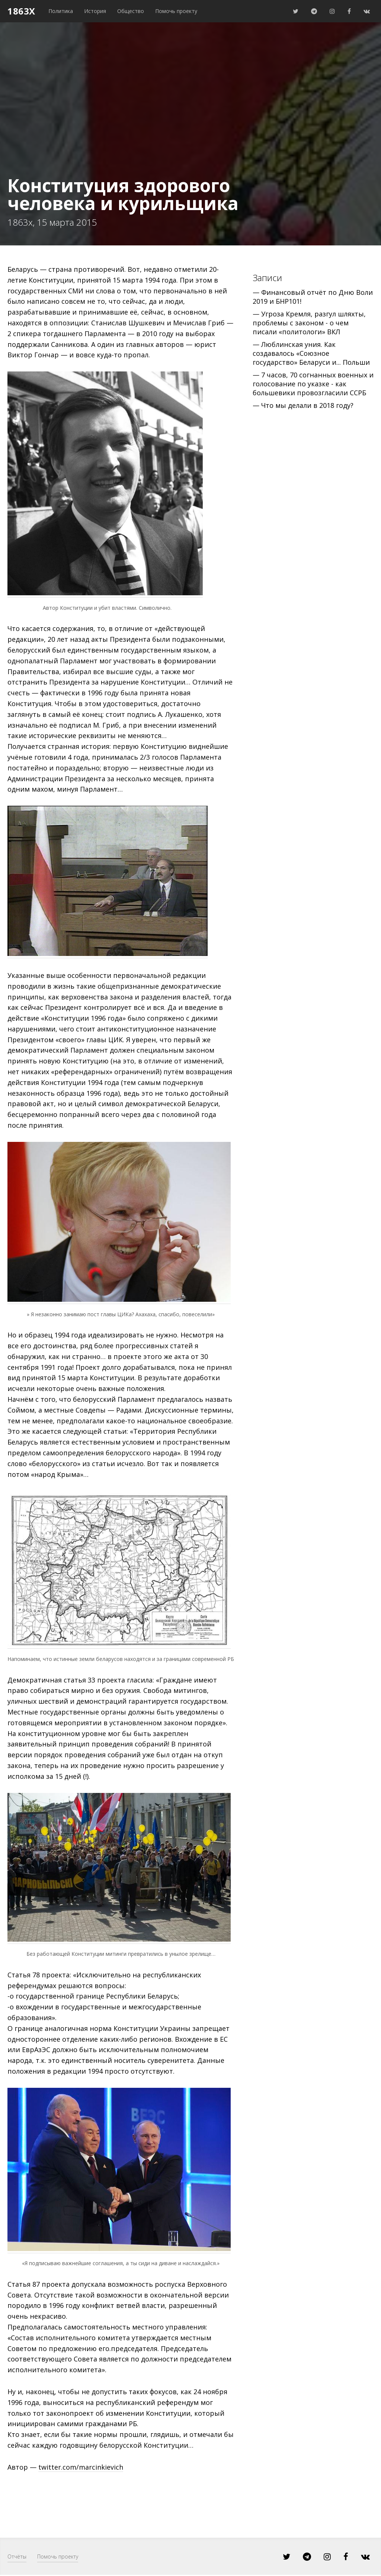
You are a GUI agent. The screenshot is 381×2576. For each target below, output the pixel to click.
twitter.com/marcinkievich (80, 2467)
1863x (21, 11)
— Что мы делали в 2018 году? (303, 405)
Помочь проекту (176, 11)
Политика (60, 11)
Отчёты (16, 2556)
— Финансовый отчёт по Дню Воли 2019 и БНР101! (313, 297)
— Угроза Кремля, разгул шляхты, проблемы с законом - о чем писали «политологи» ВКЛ (309, 322)
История (95, 11)
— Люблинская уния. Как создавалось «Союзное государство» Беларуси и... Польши (311, 353)
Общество (130, 11)
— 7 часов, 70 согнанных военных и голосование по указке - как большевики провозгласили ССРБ (313, 383)
